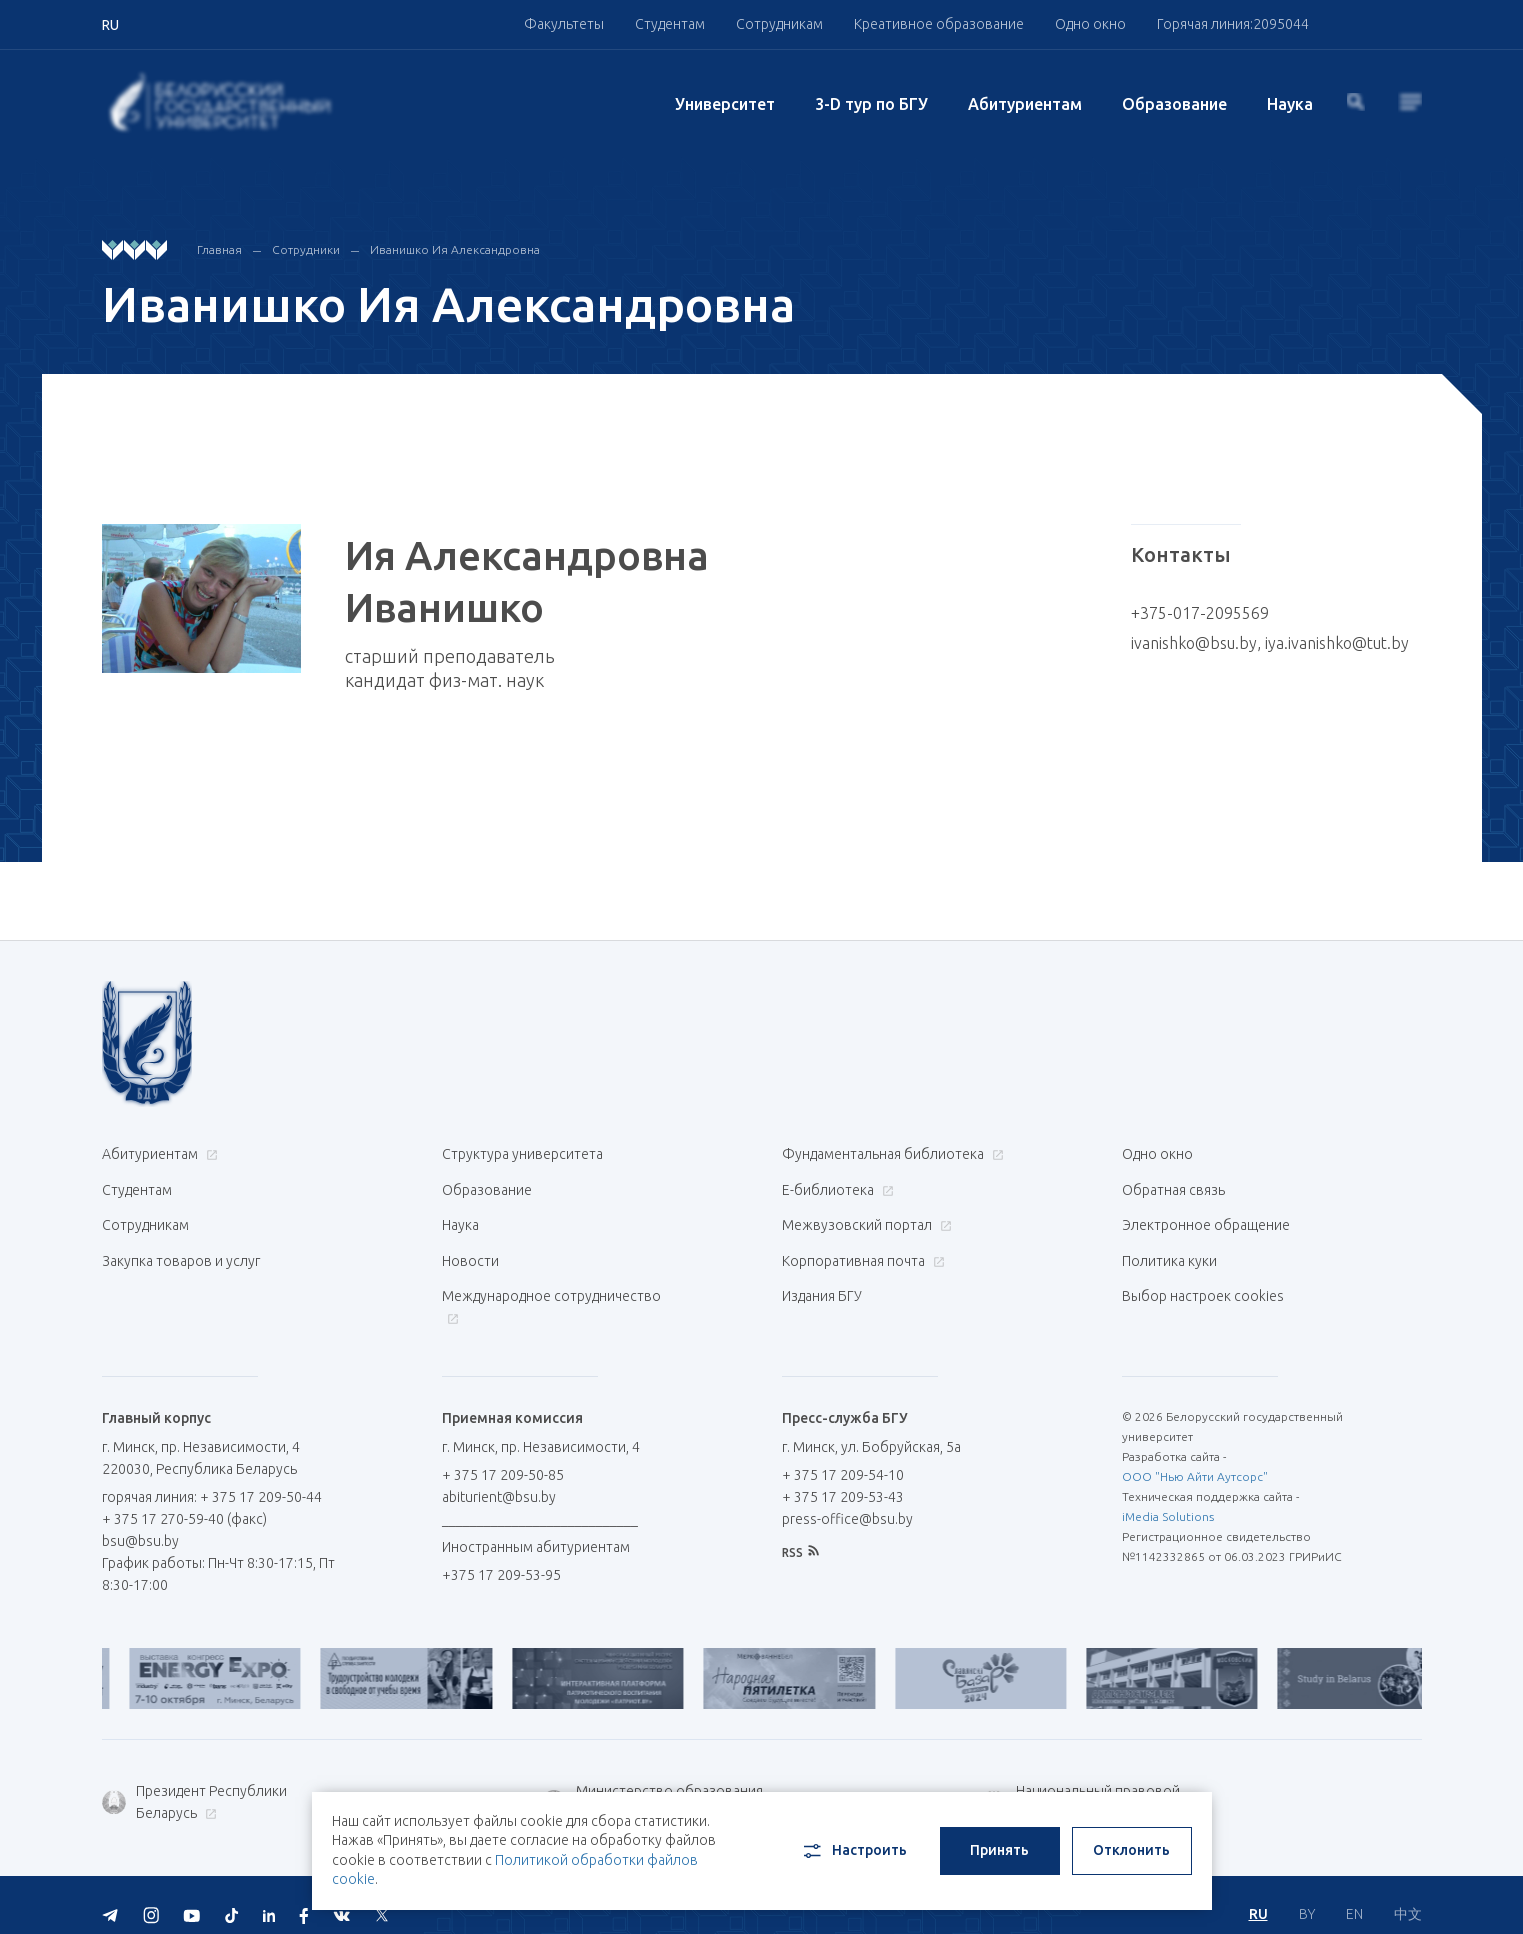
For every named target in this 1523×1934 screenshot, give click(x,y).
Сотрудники (306, 249)
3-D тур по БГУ (871, 104)
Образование (1174, 104)
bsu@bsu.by (140, 1523)
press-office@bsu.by (847, 1501)
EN (1354, 1895)
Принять (999, 1850)
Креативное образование (939, 24)
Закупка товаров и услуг (181, 1250)
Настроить (853, 1851)
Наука (1290, 104)
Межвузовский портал (864, 1218)
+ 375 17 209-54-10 (843, 1457)
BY (1307, 1895)
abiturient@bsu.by (499, 1479)
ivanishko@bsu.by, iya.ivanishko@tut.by (1270, 643)
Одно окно (1090, 24)
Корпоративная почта (861, 1250)
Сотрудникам (779, 24)
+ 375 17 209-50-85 (503, 1457)
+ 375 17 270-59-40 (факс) (184, 1501)
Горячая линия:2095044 (1233, 24)
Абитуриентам (1025, 104)
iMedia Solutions (1168, 1498)
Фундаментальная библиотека (890, 1154)
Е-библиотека (835, 1186)
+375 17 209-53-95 (501, 1557)
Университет (725, 104)
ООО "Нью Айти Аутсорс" (1195, 1458)
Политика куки (1169, 1250)
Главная (219, 249)
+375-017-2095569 (1200, 613)
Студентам (670, 24)
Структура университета (522, 1154)
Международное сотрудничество (551, 1292)
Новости (470, 1250)
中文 (1408, 1895)
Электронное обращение (1206, 1218)
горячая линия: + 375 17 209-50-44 (212, 1479)
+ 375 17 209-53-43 (843, 1479)
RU (1258, 1895)
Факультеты (564, 24)
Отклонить (1131, 1850)
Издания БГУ (822, 1282)
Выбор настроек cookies (1203, 1282)
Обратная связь (1173, 1186)
